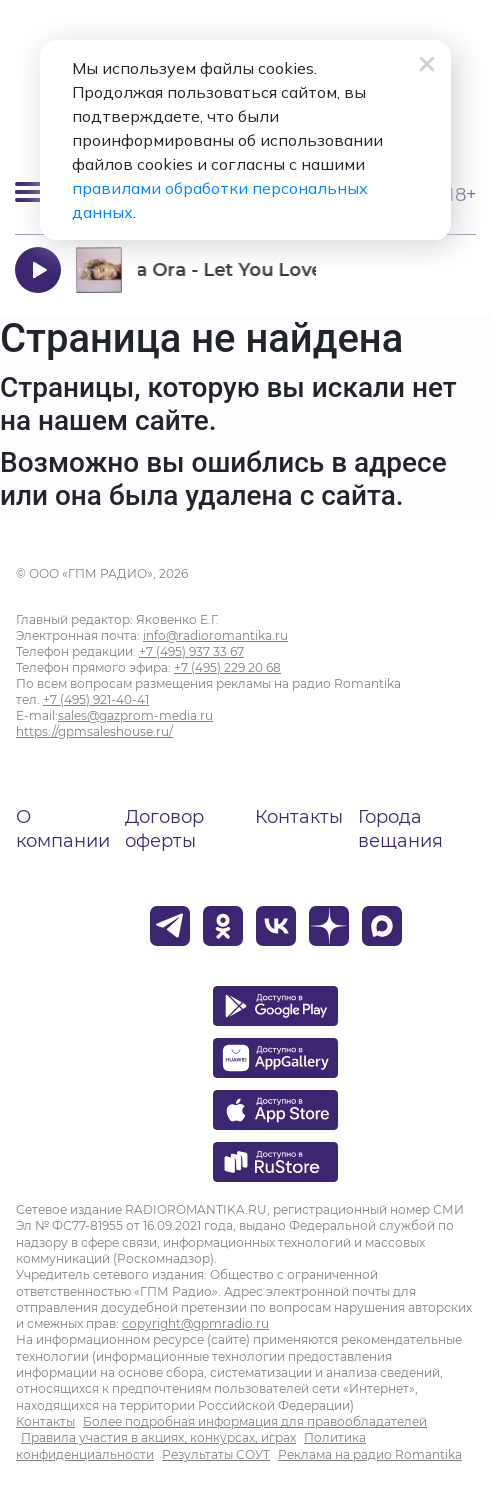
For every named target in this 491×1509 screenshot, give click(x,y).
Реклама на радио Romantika (370, 1454)
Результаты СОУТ (216, 1454)
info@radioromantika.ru (215, 635)
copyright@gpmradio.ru (195, 1323)
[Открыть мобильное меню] (30, 192)
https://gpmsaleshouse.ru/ (94, 731)
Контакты (299, 817)
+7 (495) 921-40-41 (96, 699)
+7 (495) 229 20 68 (227, 667)
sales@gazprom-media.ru (135, 715)
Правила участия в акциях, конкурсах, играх (158, 1437)
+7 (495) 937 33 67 (191, 651)
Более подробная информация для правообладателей (255, 1421)
